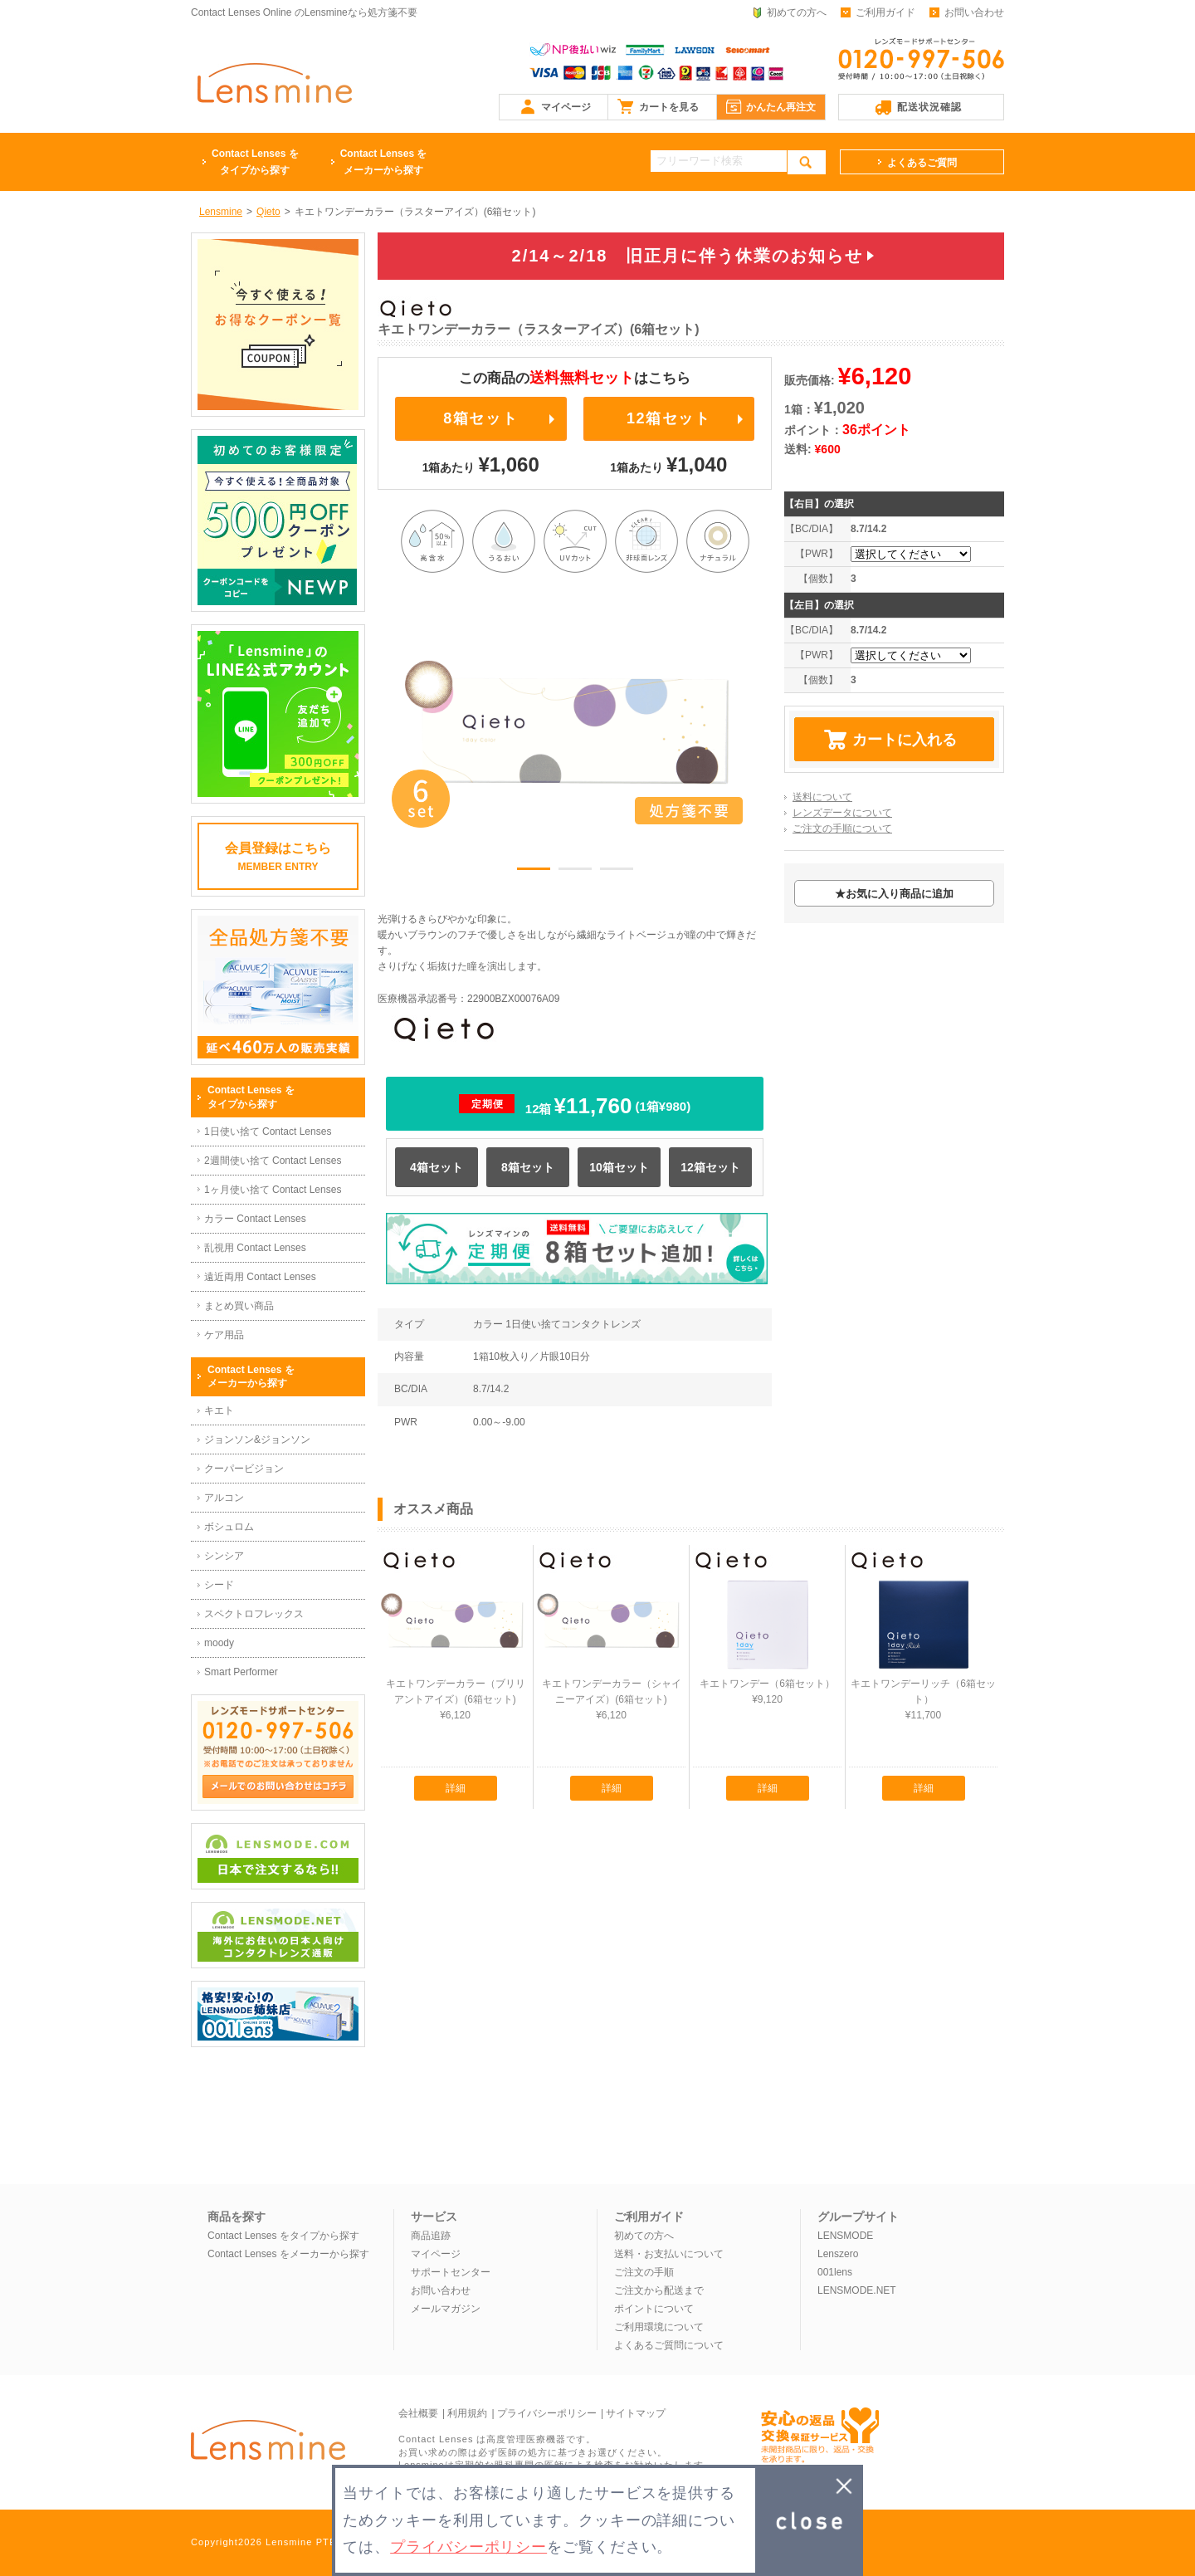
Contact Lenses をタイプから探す (283, 2235)
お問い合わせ (974, 12)
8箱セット (480, 418)
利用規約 (467, 2413)
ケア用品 (224, 1335)
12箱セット (669, 418)
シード (219, 1585)
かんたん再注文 (781, 107)
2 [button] (575, 872)
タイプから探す (255, 160)
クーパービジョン (244, 1468)
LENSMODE (845, 2235)
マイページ (566, 107)
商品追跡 (431, 2235)
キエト (219, 1410)
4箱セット (436, 1167)
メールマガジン (445, 2308)
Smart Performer (241, 1672)
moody (219, 1643)
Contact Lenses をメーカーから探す (288, 2254)
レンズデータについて (842, 813)
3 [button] (616, 872)
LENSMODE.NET (856, 2290)
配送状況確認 (929, 107)
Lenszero (837, 2254)
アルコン (224, 1497)
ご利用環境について (659, 2327)
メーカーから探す (383, 160)
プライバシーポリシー (547, 2413)
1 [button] (533, 872)
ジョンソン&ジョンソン (257, 1439)
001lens (834, 2272)
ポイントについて (654, 2308)
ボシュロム (229, 1526)
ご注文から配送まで (659, 2290)
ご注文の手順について (842, 828)
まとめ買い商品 (239, 1306)
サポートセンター (450, 2272)
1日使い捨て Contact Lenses (267, 1131)
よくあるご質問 (922, 163)
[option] (575, 730)
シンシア (224, 1556)
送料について (822, 797)
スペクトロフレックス (254, 1614)
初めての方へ (797, 12)
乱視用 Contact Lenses (255, 1248)
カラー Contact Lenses (255, 1218)
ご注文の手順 (644, 2272)
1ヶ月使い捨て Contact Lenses (272, 1189)
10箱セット (619, 1167)
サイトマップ (636, 2413)
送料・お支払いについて (669, 2254)
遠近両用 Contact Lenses (260, 1277)
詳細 (456, 1788)
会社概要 (418, 2413)
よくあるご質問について (669, 2345)
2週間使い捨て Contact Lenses (272, 1160)
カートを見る (669, 107)
